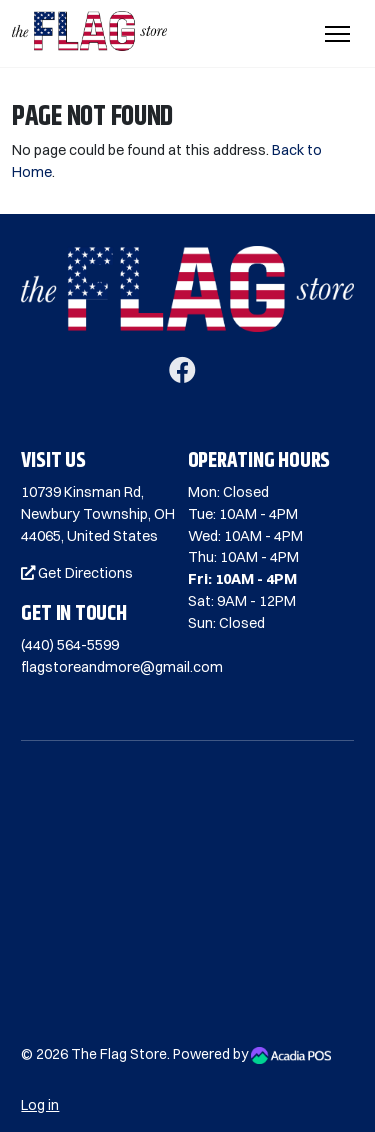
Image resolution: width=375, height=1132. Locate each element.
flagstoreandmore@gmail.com (122, 667)
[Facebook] (182, 375)
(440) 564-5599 (70, 645)
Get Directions (77, 573)
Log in (40, 1105)
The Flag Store (119, 1054)
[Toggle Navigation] (337, 34)
